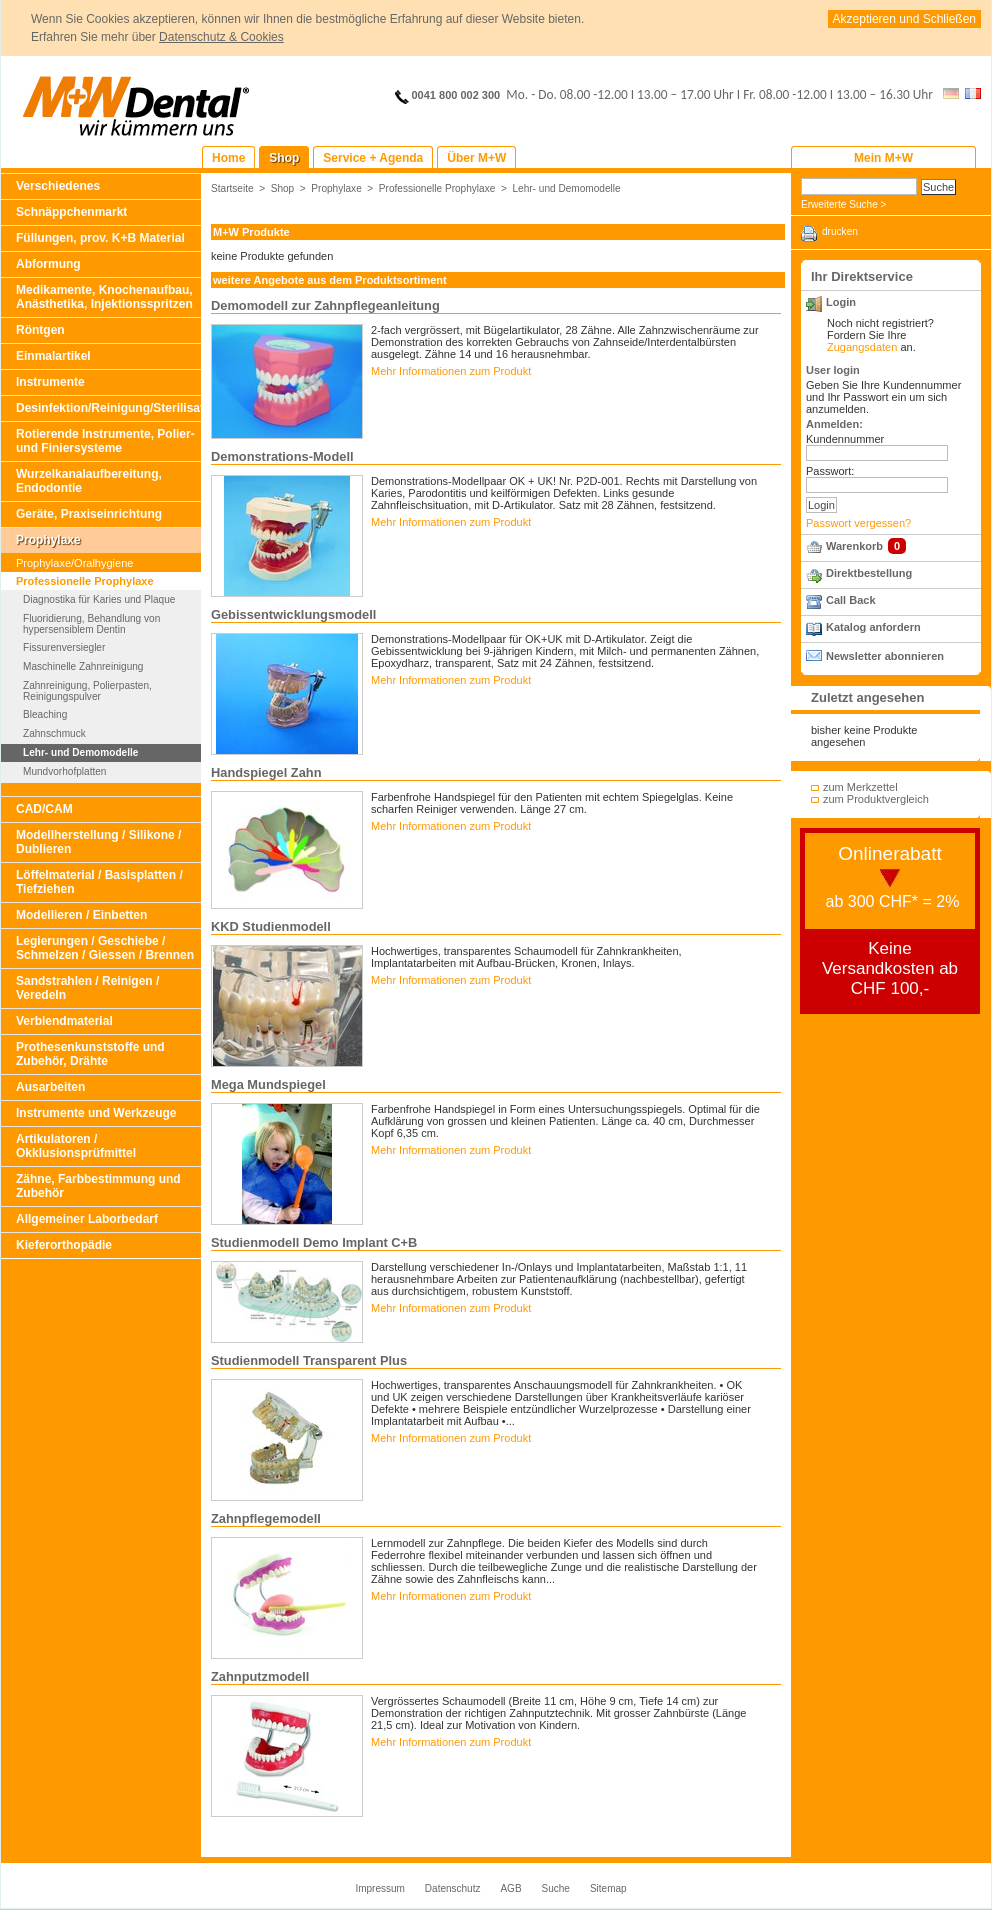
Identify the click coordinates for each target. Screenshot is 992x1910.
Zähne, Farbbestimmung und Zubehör (98, 1186)
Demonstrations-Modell (282, 456)
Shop (283, 188)
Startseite (232, 188)
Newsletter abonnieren (885, 656)
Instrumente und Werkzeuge (96, 1113)
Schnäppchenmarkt (71, 212)
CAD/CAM (44, 809)
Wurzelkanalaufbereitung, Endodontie (89, 481)
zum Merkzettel (860, 787)
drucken (840, 231)
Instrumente (50, 382)
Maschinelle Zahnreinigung (83, 666)
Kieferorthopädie (64, 1245)
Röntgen (40, 330)
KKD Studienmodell (271, 926)
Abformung (48, 264)
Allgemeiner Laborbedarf (87, 1219)
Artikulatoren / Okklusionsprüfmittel (76, 1146)
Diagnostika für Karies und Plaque (99, 599)
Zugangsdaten (862, 347)
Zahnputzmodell (260, 1676)
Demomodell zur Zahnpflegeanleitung (325, 305)
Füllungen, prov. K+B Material (100, 238)
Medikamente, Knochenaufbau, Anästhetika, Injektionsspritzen (104, 297)
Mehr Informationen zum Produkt (451, 371)
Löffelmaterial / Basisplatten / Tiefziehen (99, 882)
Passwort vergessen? (858, 523)
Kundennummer (845, 439)
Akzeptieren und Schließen (904, 19)
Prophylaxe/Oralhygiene (74, 563)
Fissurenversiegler (64, 647)
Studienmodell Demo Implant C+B (314, 1242)
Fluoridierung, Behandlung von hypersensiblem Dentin (91, 624)
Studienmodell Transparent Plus (309, 1360)
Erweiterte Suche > (843, 204)
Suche (556, 1888)
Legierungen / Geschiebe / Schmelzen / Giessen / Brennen (105, 948)
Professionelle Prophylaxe (85, 581)
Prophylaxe (48, 540)
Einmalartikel (53, 356)
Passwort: (830, 471)
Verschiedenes (58, 186)
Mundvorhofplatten (64, 771)
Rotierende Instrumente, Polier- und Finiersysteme (105, 441)
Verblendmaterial (64, 1021)
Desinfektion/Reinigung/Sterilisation (108, 408)
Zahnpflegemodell (266, 1518)
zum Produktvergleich (876, 799)
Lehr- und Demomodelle (80, 752)
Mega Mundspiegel (268, 1084)
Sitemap (608, 1888)
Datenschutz (453, 1888)
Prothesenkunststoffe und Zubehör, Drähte (90, 1054)
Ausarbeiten (50, 1087)
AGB (510, 1888)
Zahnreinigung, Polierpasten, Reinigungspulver (87, 691)
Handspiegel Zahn (266, 772)
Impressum (379, 1888)
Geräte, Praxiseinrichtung (89, 514)
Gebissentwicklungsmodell (293, 614)
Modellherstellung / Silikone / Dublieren (98, 842)
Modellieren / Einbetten (81, 915)
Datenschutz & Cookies (221, 37)
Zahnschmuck (54, 733)
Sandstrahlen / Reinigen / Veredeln (87, 988)
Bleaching (45, 714)
